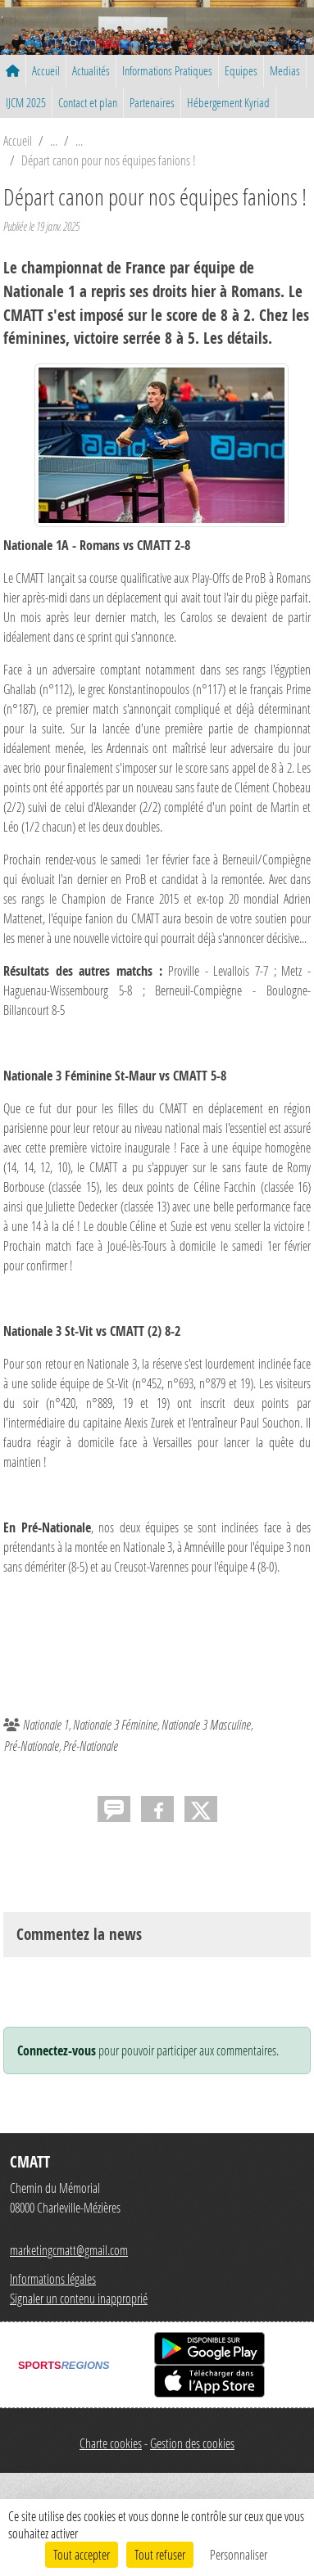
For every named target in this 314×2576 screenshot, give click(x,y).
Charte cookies (111, 2443)
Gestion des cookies (192, 2443)
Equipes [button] (241, 70)
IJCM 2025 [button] (26, 102)
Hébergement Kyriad (228, 102)
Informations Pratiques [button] (167, 70)
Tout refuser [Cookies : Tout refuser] (159, 2554)
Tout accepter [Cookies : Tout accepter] (81, 2554)
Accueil (46, 70)
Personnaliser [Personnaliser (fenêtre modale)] (238, 2554)
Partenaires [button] (152, 102)
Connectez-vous (56, 2050)
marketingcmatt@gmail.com (69, 2249)
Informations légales (53, 2278)
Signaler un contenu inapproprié (79, 2298)
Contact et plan (87, 102)
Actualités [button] (91, 70)
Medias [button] (285, 70)
